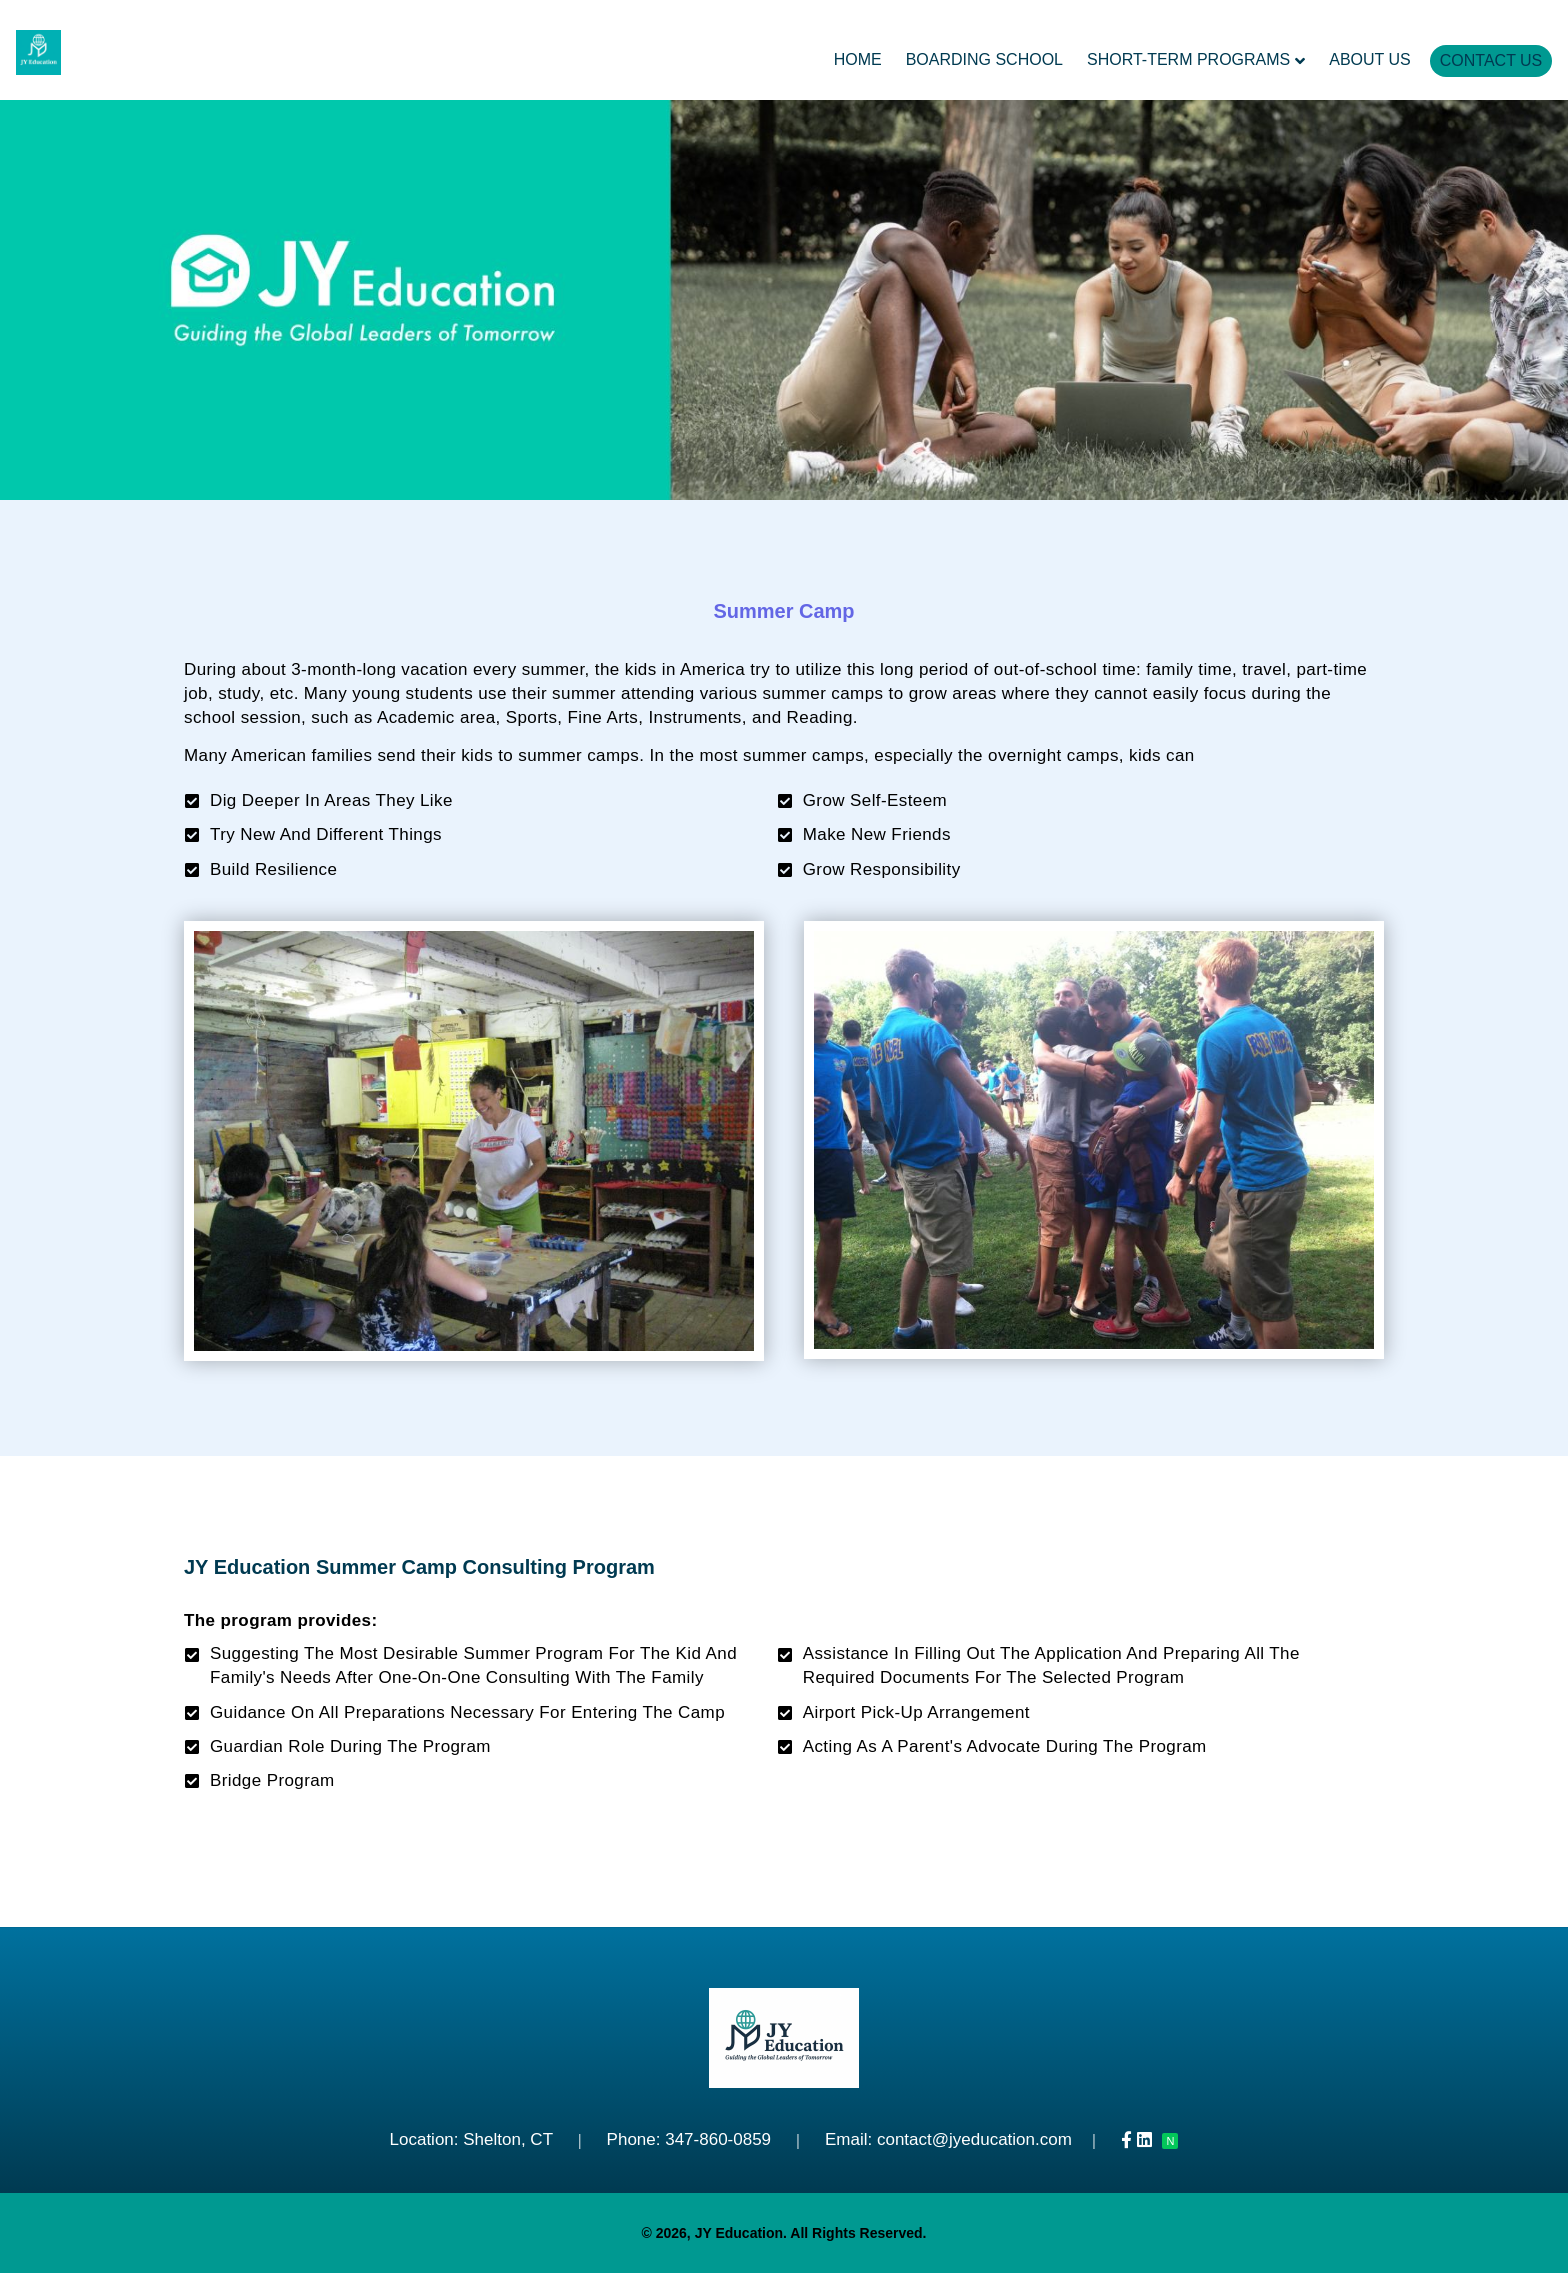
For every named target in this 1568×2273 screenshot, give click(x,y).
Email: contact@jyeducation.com (948, 2139)
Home (858, 59)
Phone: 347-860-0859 (689, 2139)
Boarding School (984, 59)
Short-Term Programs (1188, 59)
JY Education (739, 2233)
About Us (1370, 59)
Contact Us (1491, 60)
